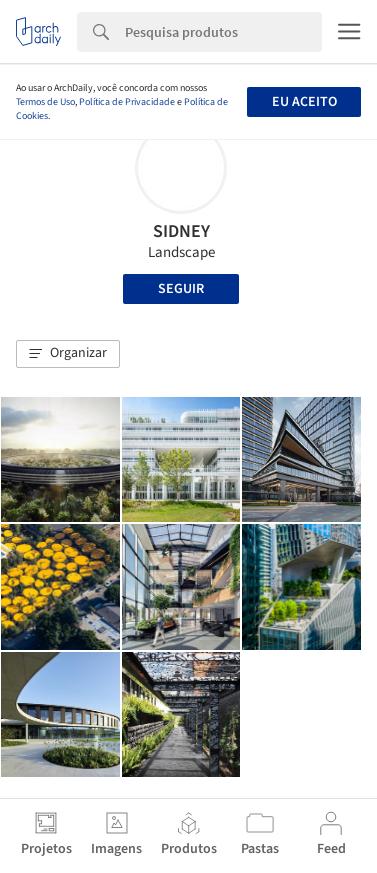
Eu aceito (304, 102)
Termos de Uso (45, 102)
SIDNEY (181, 231)
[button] (68, 354)
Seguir (181, 289)
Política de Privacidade (127, 102)
